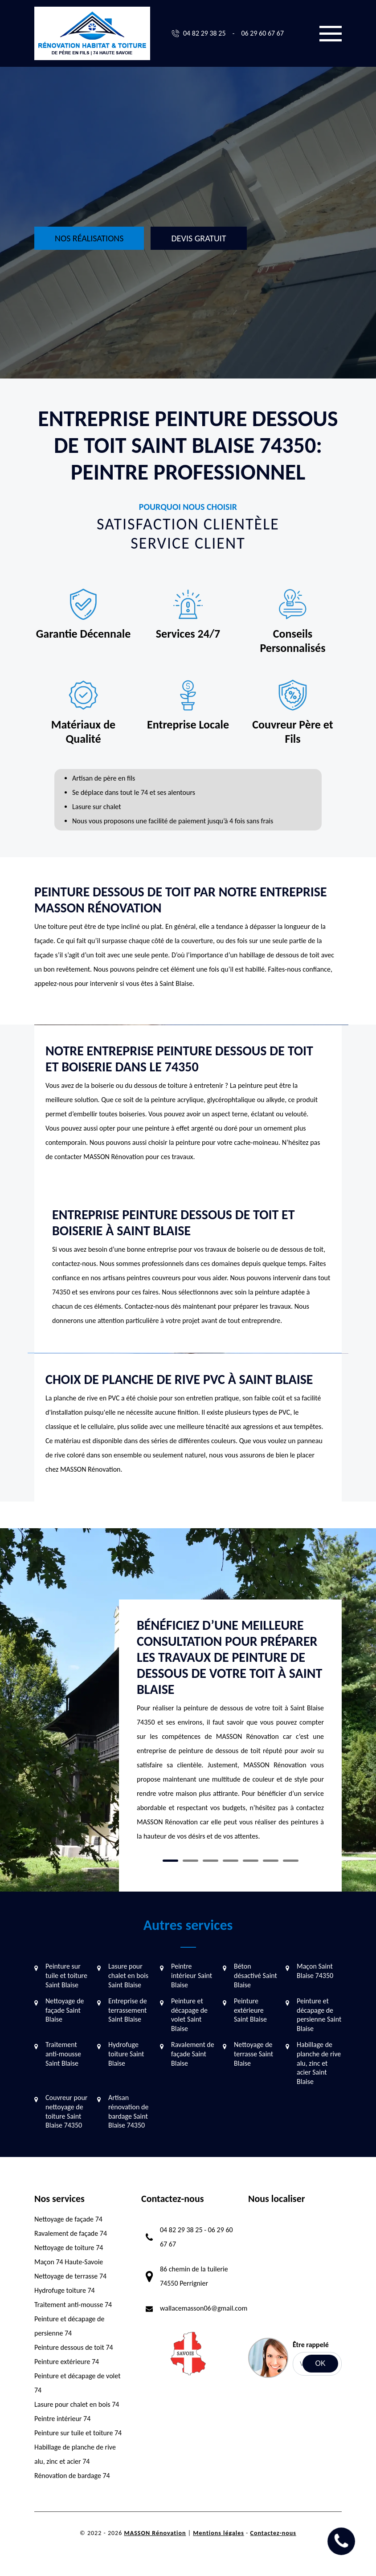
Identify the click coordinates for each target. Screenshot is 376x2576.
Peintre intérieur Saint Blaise (191, 1975)
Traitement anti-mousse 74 (73, 2304)
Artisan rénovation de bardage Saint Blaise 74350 (128, 2111)
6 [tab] (270, 1861)
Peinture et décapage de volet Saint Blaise (189, 2015)
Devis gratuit (198, 238)
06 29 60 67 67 (262, 33)
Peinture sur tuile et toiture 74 (78, 2433)
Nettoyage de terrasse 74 (70, 2276)
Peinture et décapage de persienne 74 (69, 2326)
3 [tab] (210, 1861)
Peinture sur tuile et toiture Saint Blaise (66, 1975)
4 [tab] (230, 1861)
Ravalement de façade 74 (70, 2233)
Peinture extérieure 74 (66, 2361)
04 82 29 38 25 (204, 33)
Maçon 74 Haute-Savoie (68, 2262)
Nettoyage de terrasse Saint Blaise (253, 2053)
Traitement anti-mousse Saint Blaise (63, 2053)
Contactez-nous (273, 2533)
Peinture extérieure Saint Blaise (250, 2010)
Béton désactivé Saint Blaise (255, 1975)
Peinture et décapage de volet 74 (77, 2383)
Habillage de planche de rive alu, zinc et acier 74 (75, 2454)
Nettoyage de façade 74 (68, 2219)
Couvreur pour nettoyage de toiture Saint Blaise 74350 (66, 2111)
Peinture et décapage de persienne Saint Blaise (319, 2015)
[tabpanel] (230, 1734)
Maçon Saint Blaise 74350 (315, 1971)
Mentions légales (218, 2533)
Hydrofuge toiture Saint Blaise (126, 2053)
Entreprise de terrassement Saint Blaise (127, 2010)
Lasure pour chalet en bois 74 (76, 2404)
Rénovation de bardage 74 (72, 2475)
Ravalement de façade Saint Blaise (192, 2053)
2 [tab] (190, 1861)
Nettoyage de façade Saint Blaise (64, 2010)
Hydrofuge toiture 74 (64, 2290)
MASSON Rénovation (155, 2533)
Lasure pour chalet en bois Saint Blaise (128, 1975)
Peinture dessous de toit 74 (73, 2347)
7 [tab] (290, 1861)
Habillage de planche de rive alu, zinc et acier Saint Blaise (319, 2063)
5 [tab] (250, 1861)
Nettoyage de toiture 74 (68, 2247)
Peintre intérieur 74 (62, 2418)
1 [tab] (170, 1861)
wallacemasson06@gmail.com (203, 2308)
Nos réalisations (89, 238)
